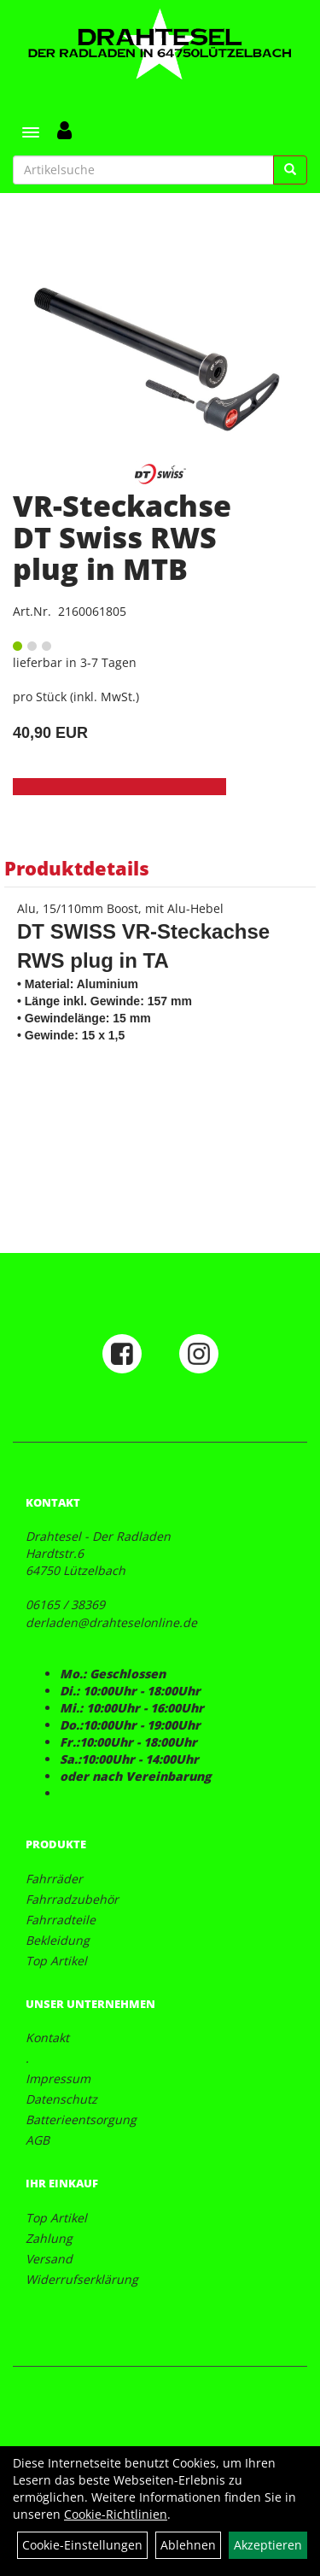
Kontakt (47, 2037)
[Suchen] (290, 169)
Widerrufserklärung (82, 2279)
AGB (37, 2140)
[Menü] (31, 132)
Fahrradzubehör (72, 1899)
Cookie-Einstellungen (82, 2545)
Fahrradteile (61, 1920)
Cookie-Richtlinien (115, 2514)
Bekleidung (58, 1940)
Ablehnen (188, 2545)
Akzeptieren (268, 2545)
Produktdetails (76, 868)
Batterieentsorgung (81, 2119)
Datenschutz (61, 2099)
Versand (49, 2259)
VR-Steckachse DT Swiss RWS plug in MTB (122, 537)
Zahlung (49, 2238)
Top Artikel (56, 1960)
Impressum (58, 2078)
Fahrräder (54, 1879)
